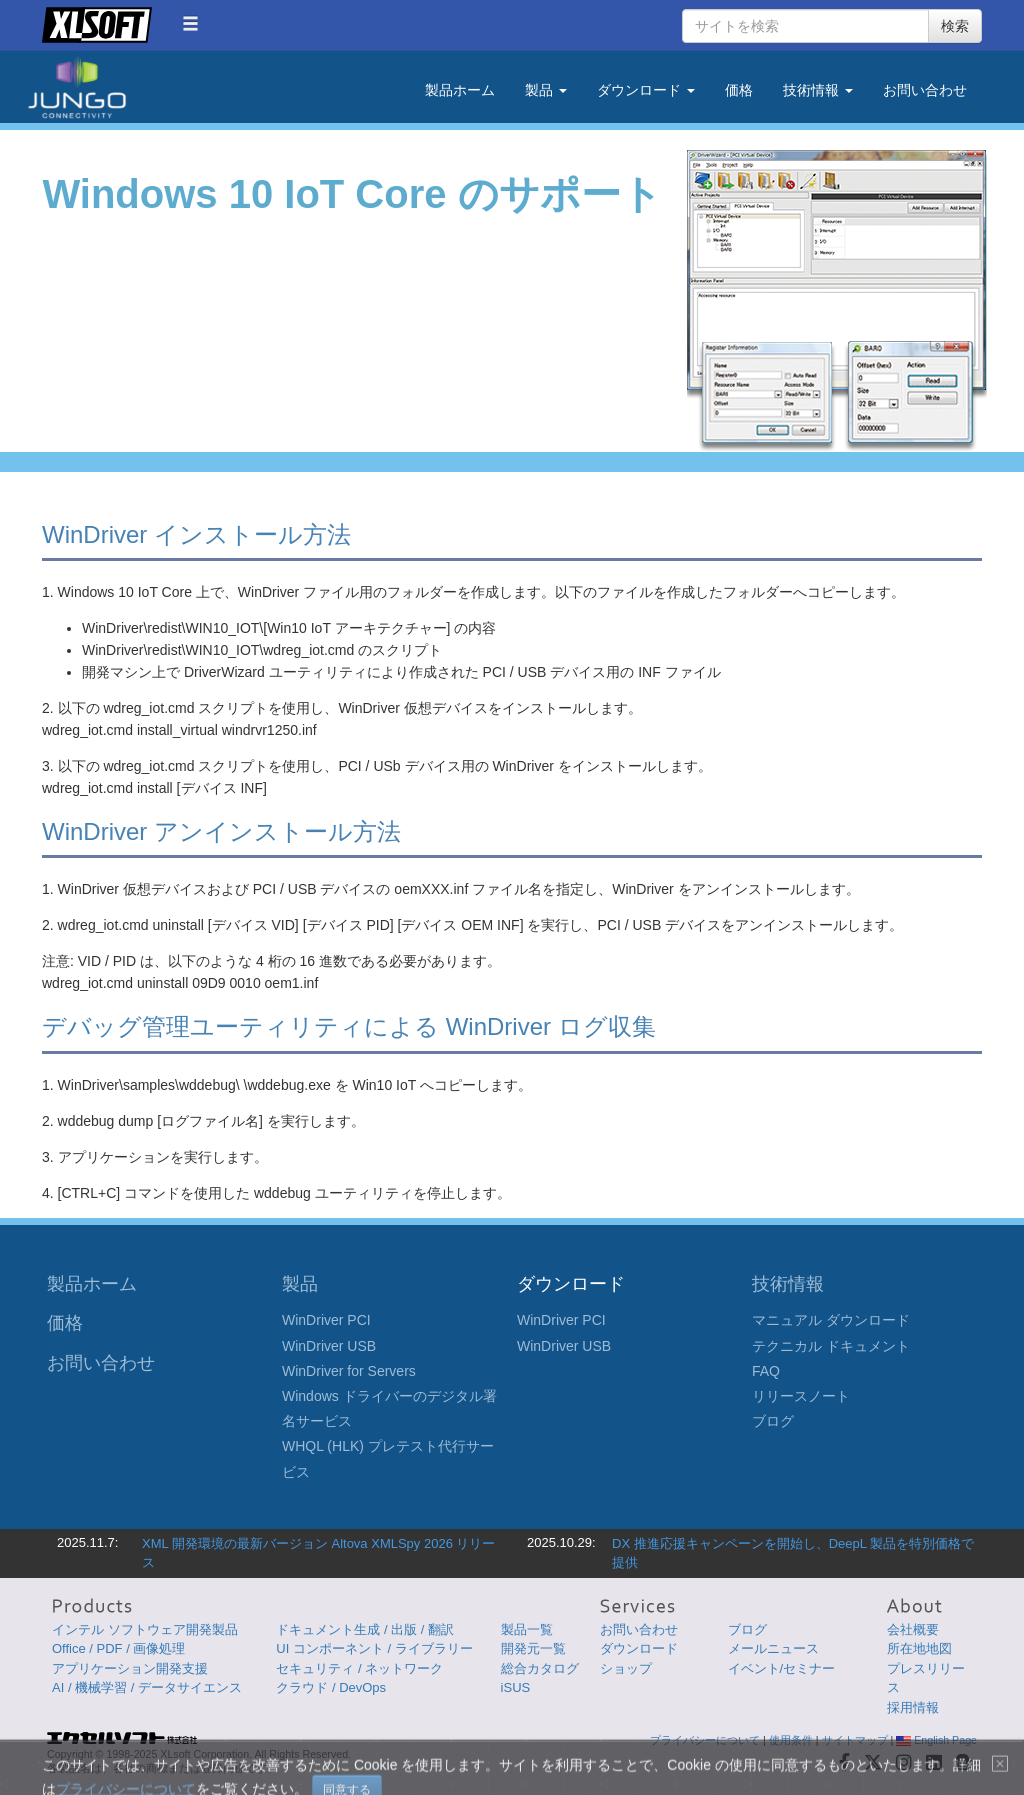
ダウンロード (639, 1648)
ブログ (773, 1421)
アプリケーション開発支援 (130, 1668)
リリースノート (801, 1396)
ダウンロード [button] (646, 90)
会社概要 (913, 1629)
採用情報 (913, 1707)
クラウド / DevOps (331, 1687)
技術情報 (788, 1284)
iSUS (516, 1687)
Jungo (77, 87)
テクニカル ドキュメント (831, 1346)
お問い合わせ (925, 90)
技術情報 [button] (818, 90)
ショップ (626, 1668)
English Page (936, 1740)
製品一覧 (527, 1629)
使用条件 (791, 1740)
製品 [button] (546, 90)
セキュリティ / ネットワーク (359, 1668)
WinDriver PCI (326, 1320)
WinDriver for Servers (349, 1371)
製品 (300, 1284)
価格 (739, 90)
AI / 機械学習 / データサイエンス (147, 1687)
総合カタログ (540, 1668)
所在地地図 (919, 1648)
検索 (955, 26)
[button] (190, 23)
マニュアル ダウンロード (831, 1320)
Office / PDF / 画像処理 (118, 1648)
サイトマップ (855, 1740)
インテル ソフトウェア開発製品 (145, 1629)
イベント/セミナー (782, 1668)
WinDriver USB (329, 1346)
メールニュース (773, 1648)
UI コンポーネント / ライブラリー (374, 1648)
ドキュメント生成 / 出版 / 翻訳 (365, 1629)
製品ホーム (460, 90)
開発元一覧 (533, 1648)
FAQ (766, 1371)
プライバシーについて (705, 1740)
